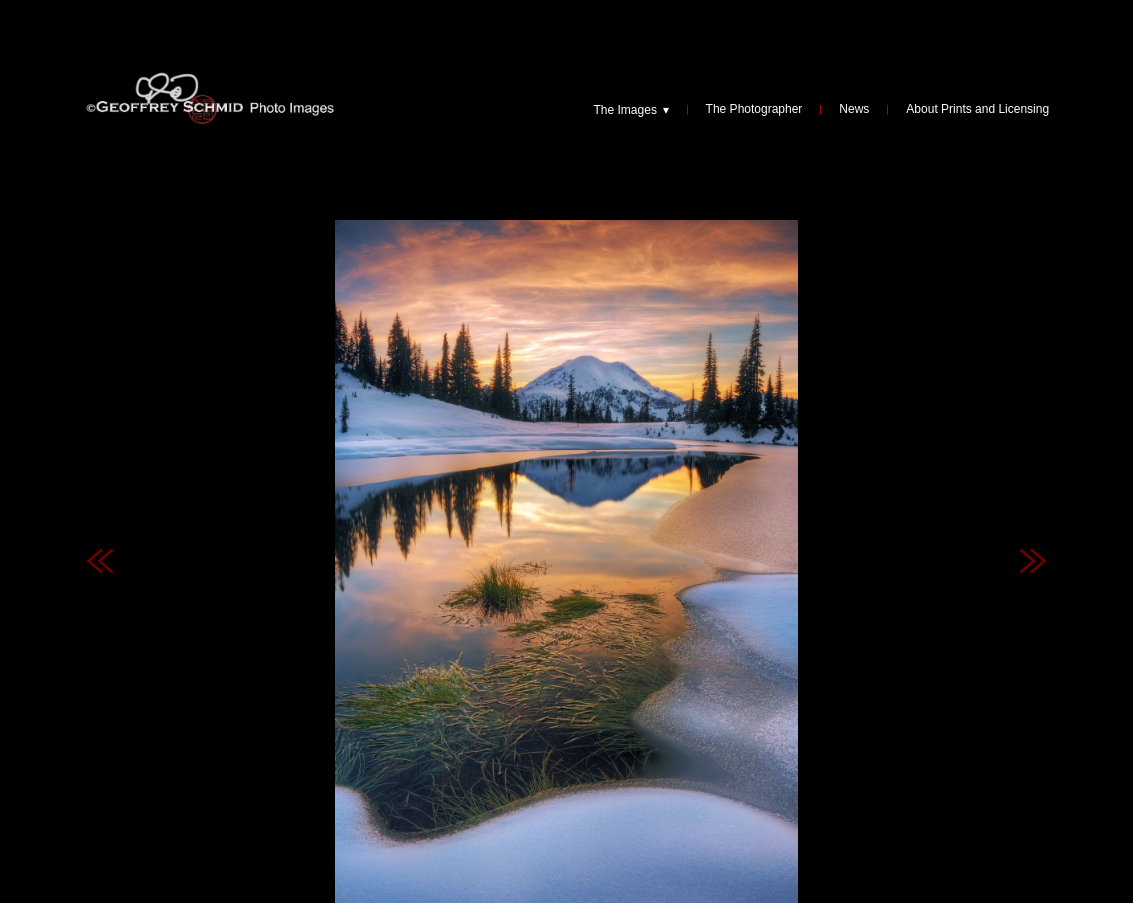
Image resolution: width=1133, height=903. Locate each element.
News (854, 110)
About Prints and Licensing (977, 110)
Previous (100, 475)
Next (1033, 475)
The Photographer (754, 110)
